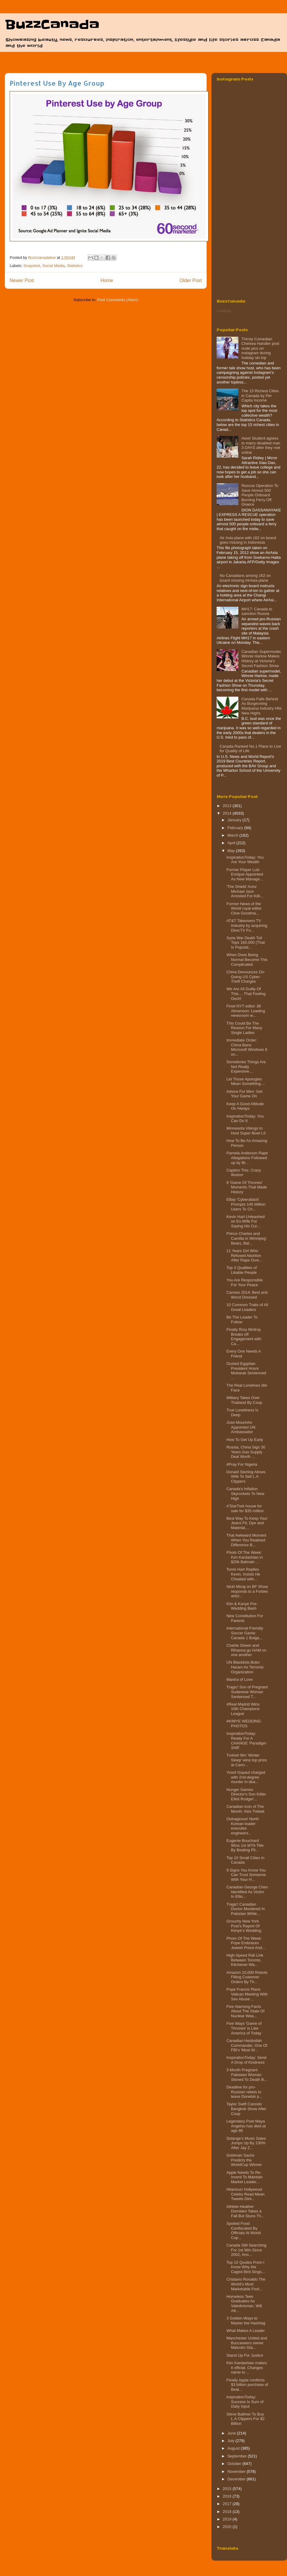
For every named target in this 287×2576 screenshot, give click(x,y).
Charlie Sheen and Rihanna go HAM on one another (246, 1650)
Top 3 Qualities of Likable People (241, 1270)
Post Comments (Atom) (117, 299)
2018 (228, 2511)
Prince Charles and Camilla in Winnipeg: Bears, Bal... (246, 1238)
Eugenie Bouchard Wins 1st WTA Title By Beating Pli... (244, 1845)
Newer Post (22, 280)
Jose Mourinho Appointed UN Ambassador (240, 1427)
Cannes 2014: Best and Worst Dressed (246, 1294)
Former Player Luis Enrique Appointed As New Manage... (244, 874)
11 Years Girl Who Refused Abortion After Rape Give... (244, 1255)
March (233, 835)
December (237, 2479)
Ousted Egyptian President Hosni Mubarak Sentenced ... (246, 1370)
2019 (228, 2519)
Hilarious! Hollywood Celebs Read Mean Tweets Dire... (245, 2194)
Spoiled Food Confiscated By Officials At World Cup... (243, 2230)
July (231, 2440)
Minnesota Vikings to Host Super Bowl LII (246, 1130)
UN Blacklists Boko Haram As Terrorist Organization (244, 1667)
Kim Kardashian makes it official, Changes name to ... (246, 2367)
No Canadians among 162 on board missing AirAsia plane (245, 578)
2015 (228, 2488)
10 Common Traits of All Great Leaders (247, 1307)
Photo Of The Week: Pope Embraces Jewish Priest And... (245, 1943)
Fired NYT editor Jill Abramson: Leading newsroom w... (245, 1011)
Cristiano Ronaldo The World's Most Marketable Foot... (245, 2284)
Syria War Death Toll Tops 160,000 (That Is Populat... (245, 942)
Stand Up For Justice (244, 2355)
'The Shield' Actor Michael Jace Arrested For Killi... (244, 891)
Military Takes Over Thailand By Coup (244, 1400)
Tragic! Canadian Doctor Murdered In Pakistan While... (245, 1909)
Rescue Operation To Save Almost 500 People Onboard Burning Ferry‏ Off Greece (259, 495)
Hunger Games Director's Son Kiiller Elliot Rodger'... (246, 1794)
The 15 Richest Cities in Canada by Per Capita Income (260, 395)
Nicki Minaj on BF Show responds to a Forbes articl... (247, 1591)
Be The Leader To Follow (241, 1319)
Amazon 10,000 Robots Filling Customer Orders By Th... (246, 1977)
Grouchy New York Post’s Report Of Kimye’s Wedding (243, 1926)
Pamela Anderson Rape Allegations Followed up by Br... (247, 1158)
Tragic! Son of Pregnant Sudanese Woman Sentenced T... (247, 1692)
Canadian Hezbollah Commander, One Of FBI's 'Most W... (246, 2045)
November (237, 2471)
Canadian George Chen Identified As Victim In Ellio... (247, 1892)
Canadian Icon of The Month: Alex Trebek (245, 1809)
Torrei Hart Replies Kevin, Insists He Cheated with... (243, 1574)
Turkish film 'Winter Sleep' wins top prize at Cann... (246, 1760)
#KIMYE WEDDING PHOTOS (243, 1723)
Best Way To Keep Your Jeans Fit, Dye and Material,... (246, 1523)
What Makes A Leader (245, 2330)
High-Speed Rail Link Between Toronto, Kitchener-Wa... (244, 1960)
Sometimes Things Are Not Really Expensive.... (246, 1066)
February (235, 827)
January (235, 820)
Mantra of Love (239, 1679)
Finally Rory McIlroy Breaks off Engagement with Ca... (243, 1336)
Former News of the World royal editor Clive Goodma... (244, 908)
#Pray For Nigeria (241, 1464)
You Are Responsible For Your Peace (244, 1282)
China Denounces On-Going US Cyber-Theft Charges (245, 977)
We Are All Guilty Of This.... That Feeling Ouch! (246, 993)
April (232, 843)
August (234, 2448)
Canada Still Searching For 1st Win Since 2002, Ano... (246, 2250)
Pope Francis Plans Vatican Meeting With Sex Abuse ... (247, 1994)
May (231, 850)
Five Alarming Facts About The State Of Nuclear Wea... (245, 2011)
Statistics (74, 265)
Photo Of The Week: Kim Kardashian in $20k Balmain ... (244, 1557)
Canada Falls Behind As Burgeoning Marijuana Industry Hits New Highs (261, 706)
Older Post (190, 280)
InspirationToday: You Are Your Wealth (245, 859)
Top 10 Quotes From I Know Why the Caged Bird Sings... (245, 2267)
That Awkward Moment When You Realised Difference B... (246, 1540)
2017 (228, 2503)
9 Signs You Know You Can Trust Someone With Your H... (246, 1875)
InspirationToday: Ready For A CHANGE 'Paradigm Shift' (246, 1740)
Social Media (53, 265)
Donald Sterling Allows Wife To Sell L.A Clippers (245, 1477)
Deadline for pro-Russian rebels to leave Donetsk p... (244, 2092)
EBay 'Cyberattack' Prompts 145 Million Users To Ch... (245, 1204)
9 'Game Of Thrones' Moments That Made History (246, 1187)
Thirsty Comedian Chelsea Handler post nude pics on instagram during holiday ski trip (260, 348)
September (237, 2456)
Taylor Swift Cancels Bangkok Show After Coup (246, 2109)
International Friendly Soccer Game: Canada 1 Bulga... (244, 1633)
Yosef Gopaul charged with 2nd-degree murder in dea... (245, 1777)
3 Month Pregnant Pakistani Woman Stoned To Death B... (246, 2074)
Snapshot (32, 265)
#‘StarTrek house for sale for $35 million (244, 1508)
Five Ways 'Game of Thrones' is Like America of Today (243, 2028)
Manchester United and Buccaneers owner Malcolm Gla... (246, 2343)
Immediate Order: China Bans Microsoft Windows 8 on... (246, 1047)
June (232, 2433)
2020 (228, 2526)
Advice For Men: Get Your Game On (244, 1094)
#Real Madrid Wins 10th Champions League (243, 1709)
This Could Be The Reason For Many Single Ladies (244, 1028)
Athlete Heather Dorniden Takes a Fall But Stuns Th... (245, 2211)
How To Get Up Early (244, 1439)
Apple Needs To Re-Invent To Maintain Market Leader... (244, 2177)
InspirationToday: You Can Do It (245, 1118)
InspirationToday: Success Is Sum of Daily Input (244, 2402)
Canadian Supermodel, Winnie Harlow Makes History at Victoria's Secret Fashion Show (261, 658)
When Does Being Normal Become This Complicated (246, 959)
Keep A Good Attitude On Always (245, 1106)
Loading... (225, 310)
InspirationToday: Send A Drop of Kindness (246, 2060)
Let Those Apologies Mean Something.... (245, 1081)
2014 (228, 813)
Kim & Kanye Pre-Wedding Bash (241, 1606)
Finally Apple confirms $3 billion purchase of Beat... (247, 2385)
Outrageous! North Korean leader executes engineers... (242, 1826)
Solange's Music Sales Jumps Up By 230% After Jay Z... (246, 2143)
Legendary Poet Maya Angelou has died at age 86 (246, 2126)
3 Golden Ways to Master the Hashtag (245, 2320)
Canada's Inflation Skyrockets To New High (245, 1493)
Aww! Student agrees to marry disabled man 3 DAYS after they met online (260, 445)
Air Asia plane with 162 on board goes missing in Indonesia (248, 540)
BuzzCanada (52, 24)
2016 (228, 2496)
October (235, 2463)
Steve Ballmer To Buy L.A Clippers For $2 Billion (245, 2419)
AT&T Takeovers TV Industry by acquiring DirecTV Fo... (246, 925)
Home (107, 280)
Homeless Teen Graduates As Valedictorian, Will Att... (244, 2303)
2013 (228, 805)
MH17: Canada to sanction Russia (256, 611)
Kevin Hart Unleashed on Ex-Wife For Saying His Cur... (245, 1221)
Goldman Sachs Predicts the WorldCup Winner (244, 2160)
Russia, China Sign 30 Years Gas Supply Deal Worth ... (245, 1452)
